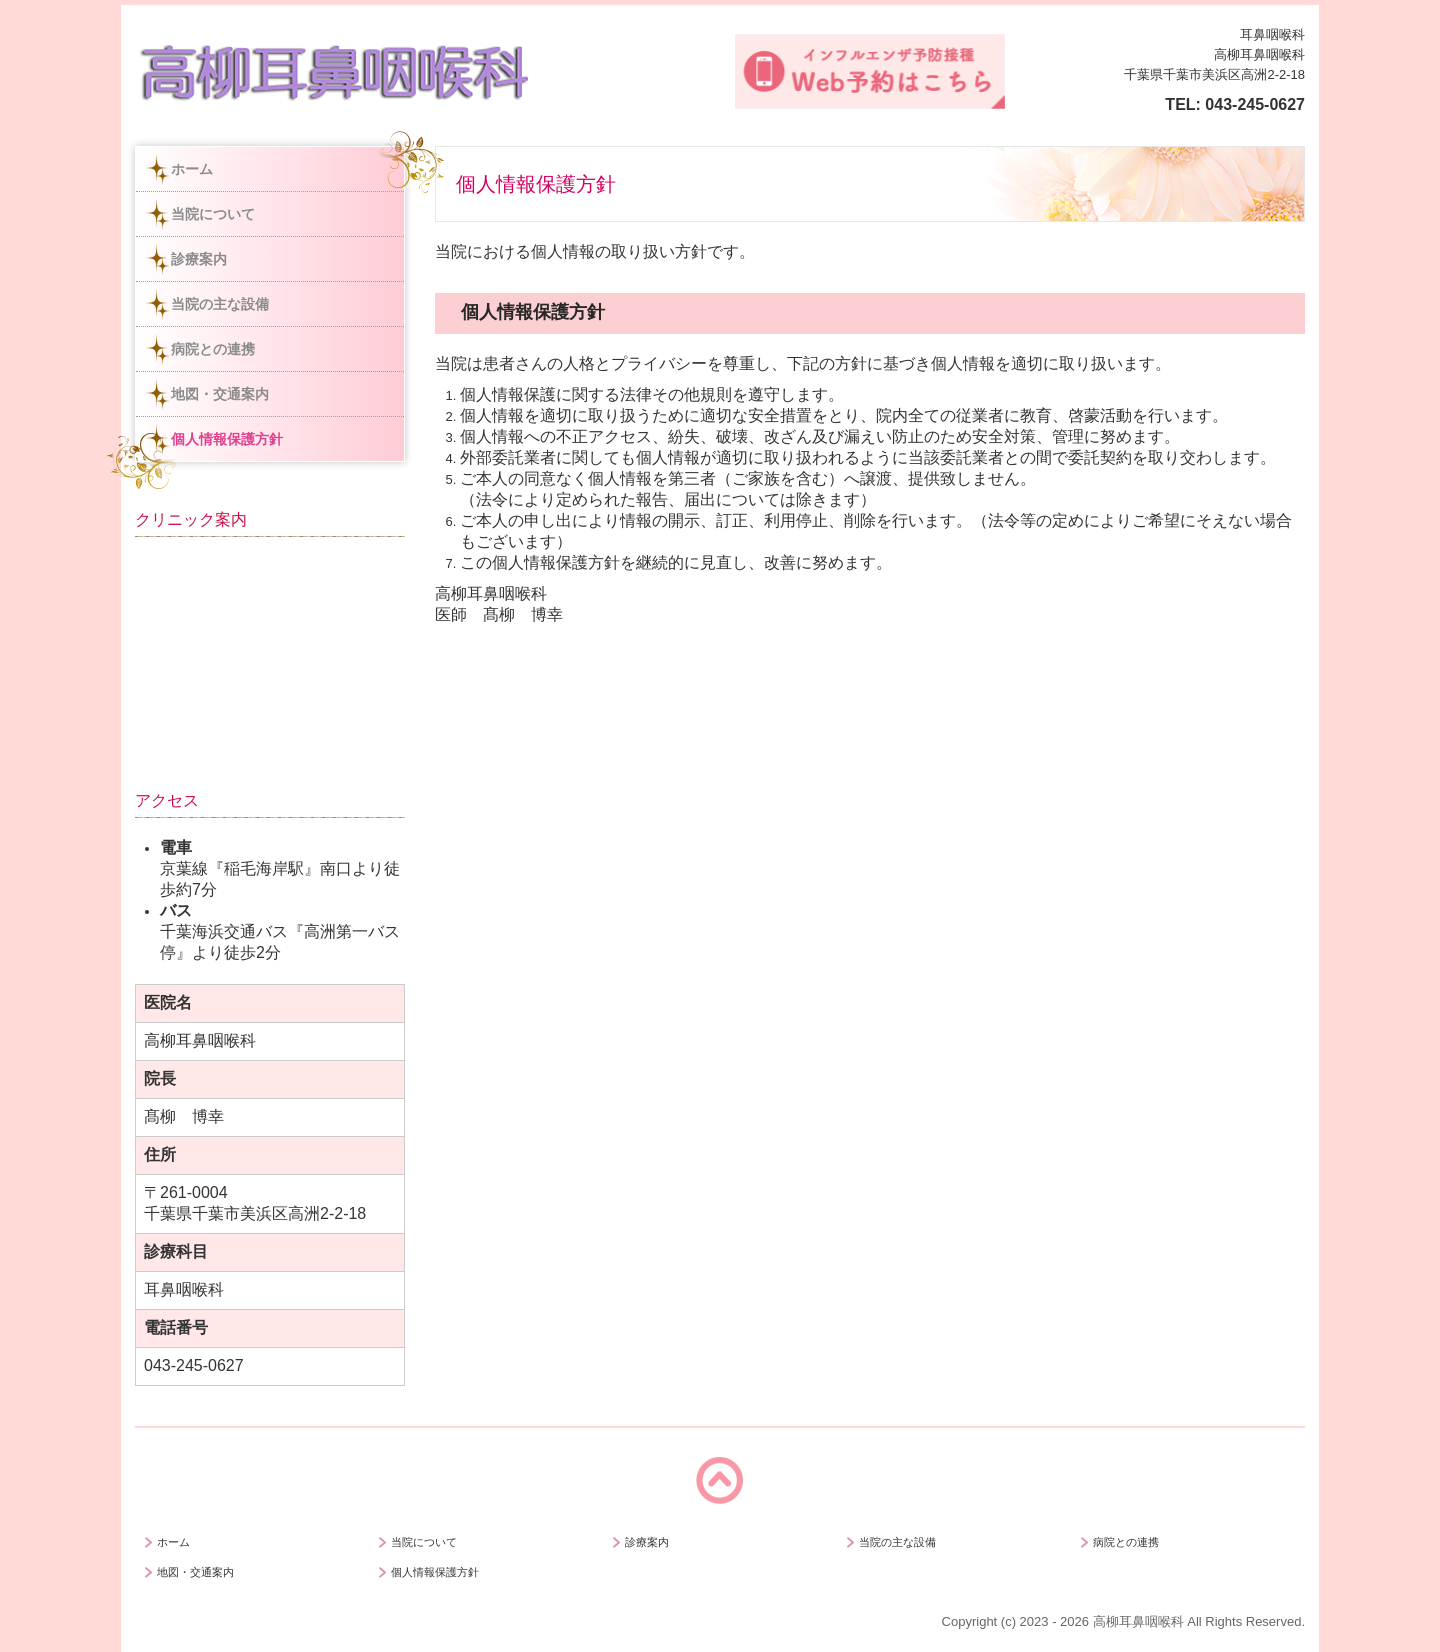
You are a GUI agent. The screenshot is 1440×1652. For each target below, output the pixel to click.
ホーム (192, 169)
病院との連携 (213, 349)
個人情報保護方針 (227, 439)
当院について (213, 214)
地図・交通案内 (220, 394)
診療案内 (199, 259)
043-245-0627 (1255, 104)
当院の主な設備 (220, 304)
